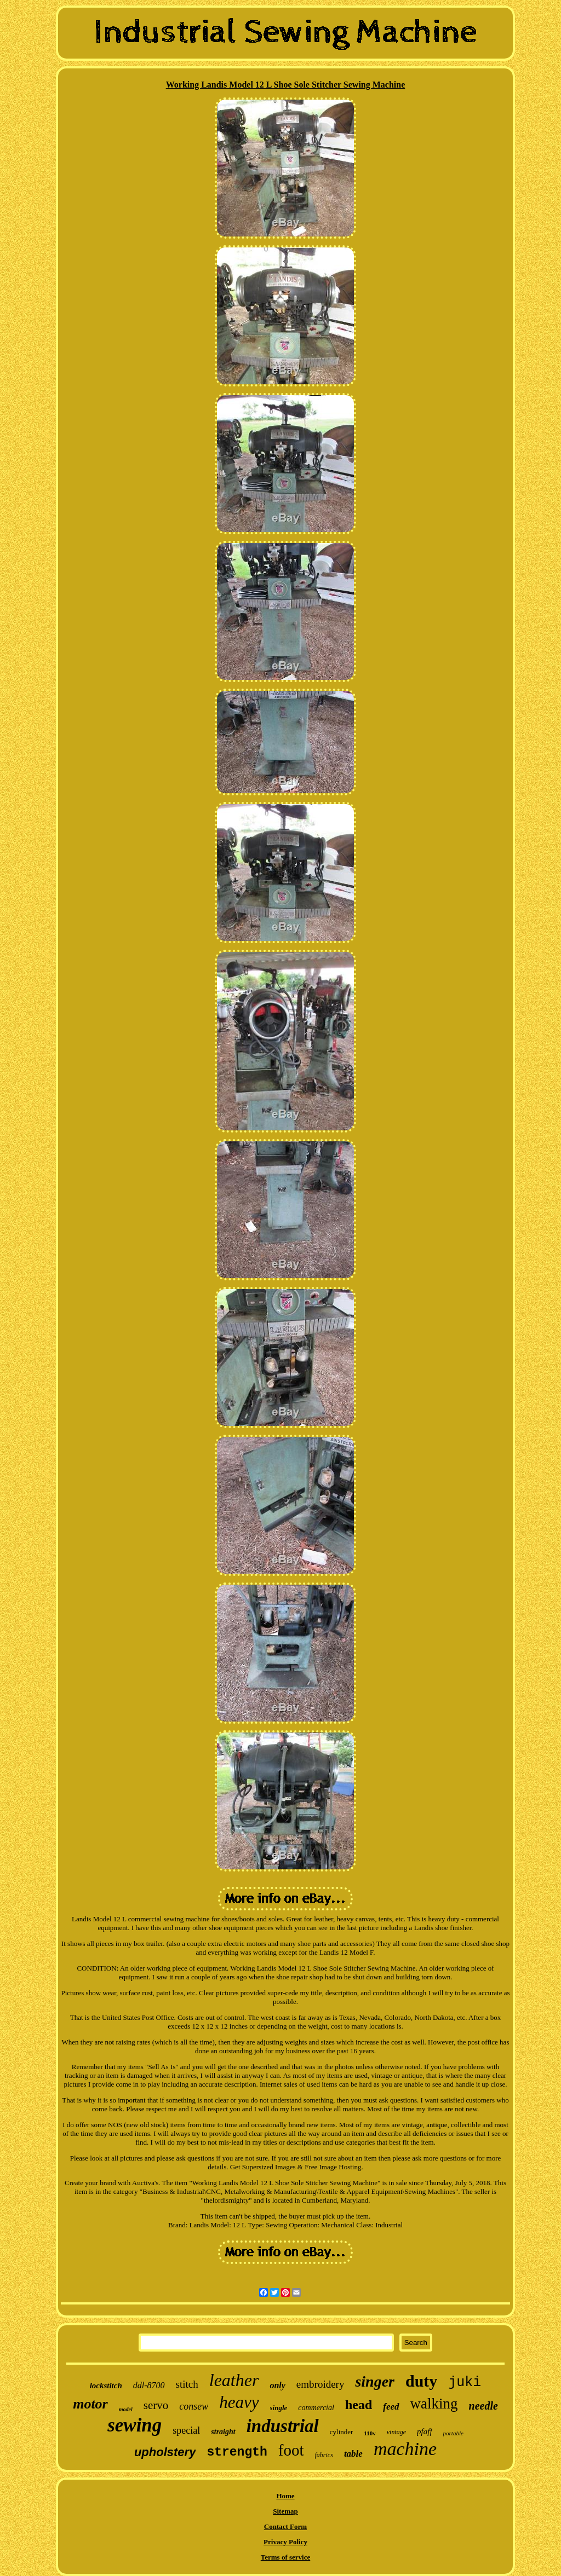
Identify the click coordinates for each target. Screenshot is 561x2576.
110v (369, 2433)
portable (453, 2433)
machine (405, 2449)
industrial (283, 2426)
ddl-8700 (149, 2385)
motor (90, 2404)
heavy (239, 2402)
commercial (316, 2408)
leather (234, 2380)
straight (223, 2432)
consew (193, 2406)
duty (421, 2381)
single (279, 2408)
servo (156, 2405)
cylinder (341, 2432)
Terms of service (286, 2557)
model (126, 2409)
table (353, 2453)
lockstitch (106, 2385)
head (358, 2405)
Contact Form (285, 2526)
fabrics (324, 2455)
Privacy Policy (285, 2542)
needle (483, 2406)
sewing (134, 2425)
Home (285, 2496)
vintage (396, 2432)
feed (391, 2406)
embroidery (320, 2384)
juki (464, 2382)
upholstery (165, 2452)
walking (434, 2403)
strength (237, 2452)
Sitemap (285, 2511)
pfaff (424, 2431)
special (186, 2430)
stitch (187, 2384)
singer (374, 2381)
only (277, 2385)
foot (291, 2450)
